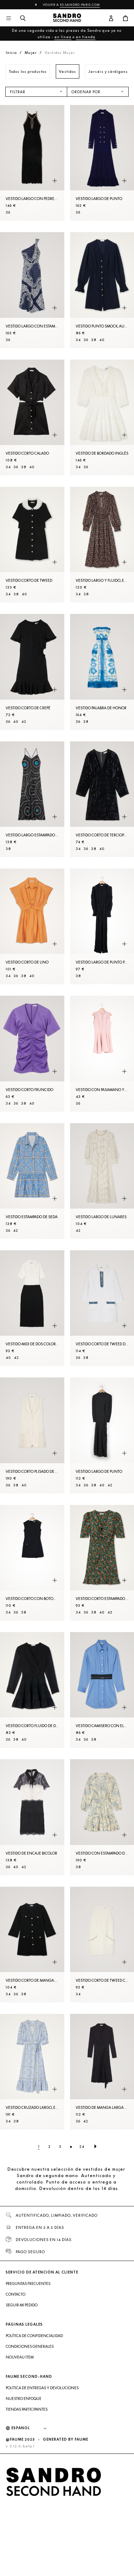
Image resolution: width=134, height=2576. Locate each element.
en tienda (85, 37)
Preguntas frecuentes (28, 2283)
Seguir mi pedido (22, 2305)
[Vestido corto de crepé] (32, 672)
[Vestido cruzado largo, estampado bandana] (32, 2072)
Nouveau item (20, 2357)
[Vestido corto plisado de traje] (32, 1435)
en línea (62, 37)
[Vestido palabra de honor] (102, 672)
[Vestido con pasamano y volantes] (102, 1053)
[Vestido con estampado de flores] (102, 1817)
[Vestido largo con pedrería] (32, 163)
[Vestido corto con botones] (32, 1563)
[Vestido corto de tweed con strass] (102, 1944)
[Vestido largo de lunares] (102, 1181)
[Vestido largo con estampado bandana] (32, 290)
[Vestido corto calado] (32, 417)
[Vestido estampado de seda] (32, 1181)
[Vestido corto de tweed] (32, 544)
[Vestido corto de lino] (32, 926)
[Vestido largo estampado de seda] (32, 799)
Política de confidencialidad (34, 2336)
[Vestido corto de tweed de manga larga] (102, 1308)
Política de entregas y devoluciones (42, 2388)
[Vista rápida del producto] (54, 180)
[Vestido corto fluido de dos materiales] (32, 1690)
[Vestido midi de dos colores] (32, 1308)
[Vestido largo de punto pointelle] (102, 926)
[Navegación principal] (8, 18)
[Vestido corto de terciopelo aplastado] (102, 799)
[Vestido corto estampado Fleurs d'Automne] (102, 1563)
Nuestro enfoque (23, 2398)
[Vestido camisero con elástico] (102, 1690)
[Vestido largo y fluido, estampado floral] (102, 544)
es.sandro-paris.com (80, 4)
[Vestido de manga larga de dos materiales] (102, 2072)
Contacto (15, 2294)
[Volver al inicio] (67, 18)
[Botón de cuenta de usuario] (111, 18)
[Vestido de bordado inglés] (102, 417)
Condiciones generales (30, 2346)
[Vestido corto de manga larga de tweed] (32, 1944)
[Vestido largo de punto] (102, 163)
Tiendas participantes (27, 2409)
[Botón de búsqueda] (23, 18)
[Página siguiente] (95, 2146)
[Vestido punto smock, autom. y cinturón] (102, 290)
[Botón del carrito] (125, 18)
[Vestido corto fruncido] (32, 1053)
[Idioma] (32, 2428)
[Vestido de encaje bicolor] (32, 1817)
